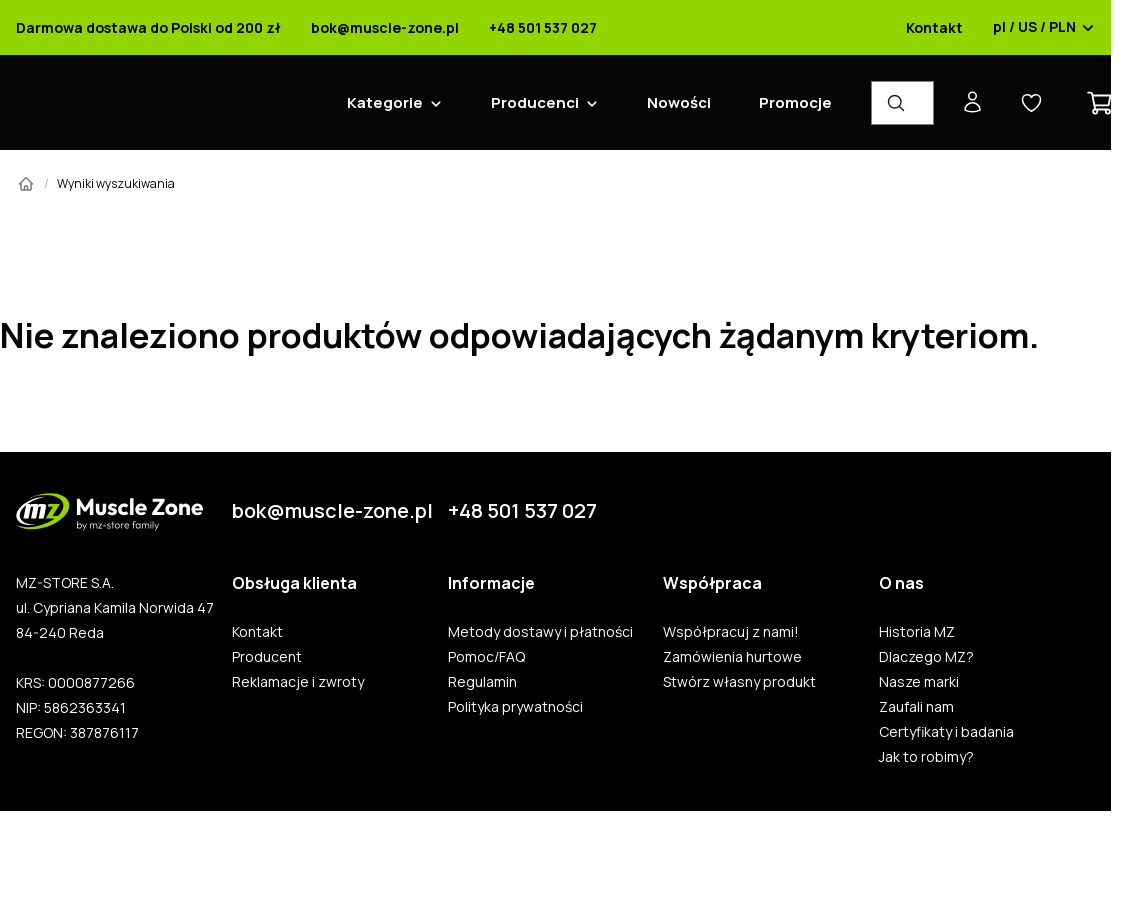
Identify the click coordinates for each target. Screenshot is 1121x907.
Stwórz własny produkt (739, 682)
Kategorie (385, 102)
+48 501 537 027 (543, 28)
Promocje (795, 102)
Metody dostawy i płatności (540, 632)
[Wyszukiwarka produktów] (902, 103)
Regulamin (482, 682)
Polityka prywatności (515, 707)
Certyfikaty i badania (946, 732)
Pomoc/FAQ (486, 657)
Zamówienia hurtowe (732, 657)
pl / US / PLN (1044, 28)
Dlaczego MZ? (926, 657)
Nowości (679, 102)
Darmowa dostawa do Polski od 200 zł (148, 28)
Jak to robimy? (926, 757)
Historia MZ (917, 632)
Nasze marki (919, 682)
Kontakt (934, 28)
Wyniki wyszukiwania (116, 183)
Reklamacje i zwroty (298, 682)
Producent (267, 657)
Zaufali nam (916, 707)
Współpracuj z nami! (731, 632)
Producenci (535, 102)
